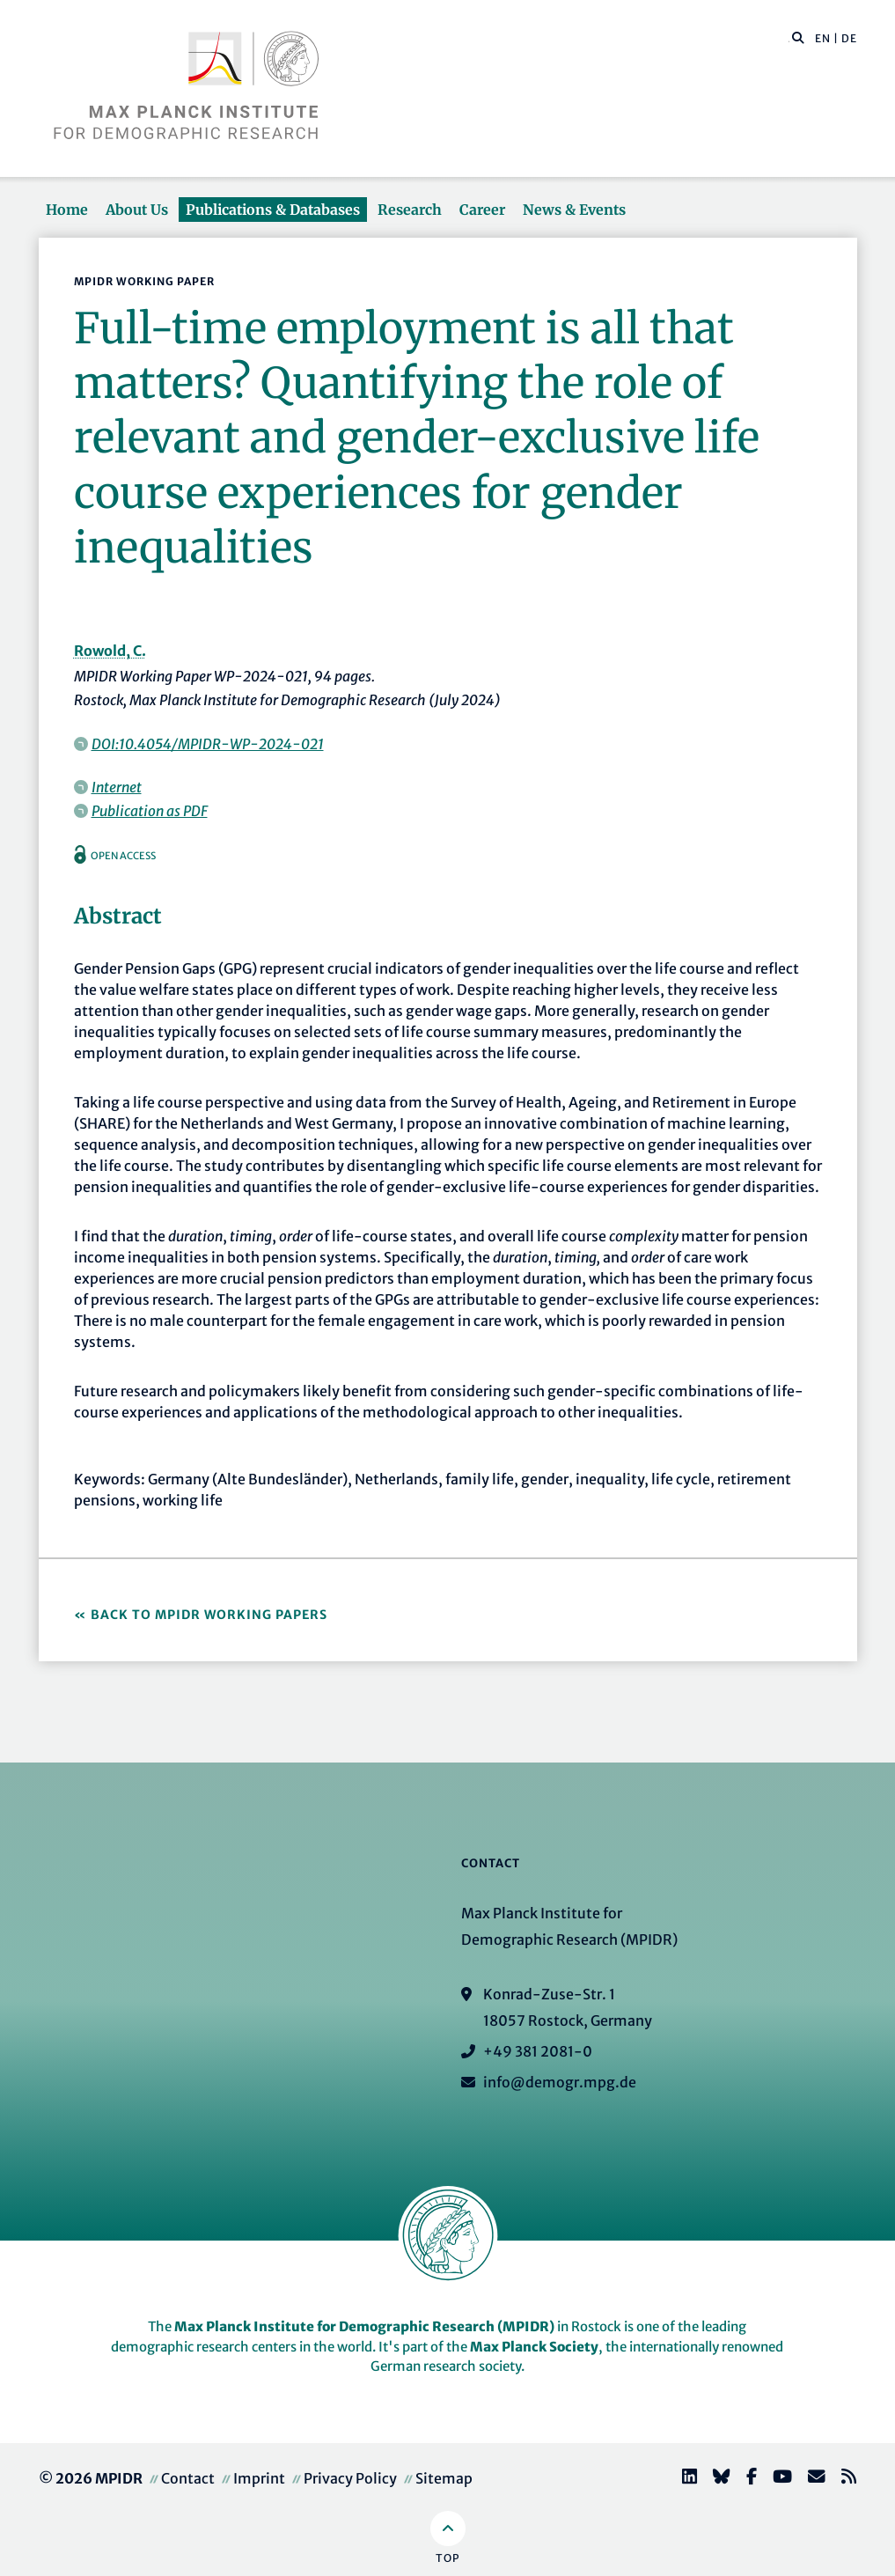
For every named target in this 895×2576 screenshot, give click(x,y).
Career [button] (482, 209)
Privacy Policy (350, 2478)
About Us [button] (137, 209)
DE (849, 38)
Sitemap (444, 2478)
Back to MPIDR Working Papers (209, 1615)
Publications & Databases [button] (273, 209)
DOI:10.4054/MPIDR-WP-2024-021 (208, 744)
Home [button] (67, 209)
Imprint (259, 2478)
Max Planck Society (534, 2346)
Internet (117, 787)
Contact (188, 2478)
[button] (798, 37)
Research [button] (410, 209)
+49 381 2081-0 (537, 2051)
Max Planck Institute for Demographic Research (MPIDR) (364, 2326)
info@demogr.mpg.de (559, 2082)
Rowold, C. (110, 650)
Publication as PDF (150, 811)
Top (447, 2558)
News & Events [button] (574, 209)
